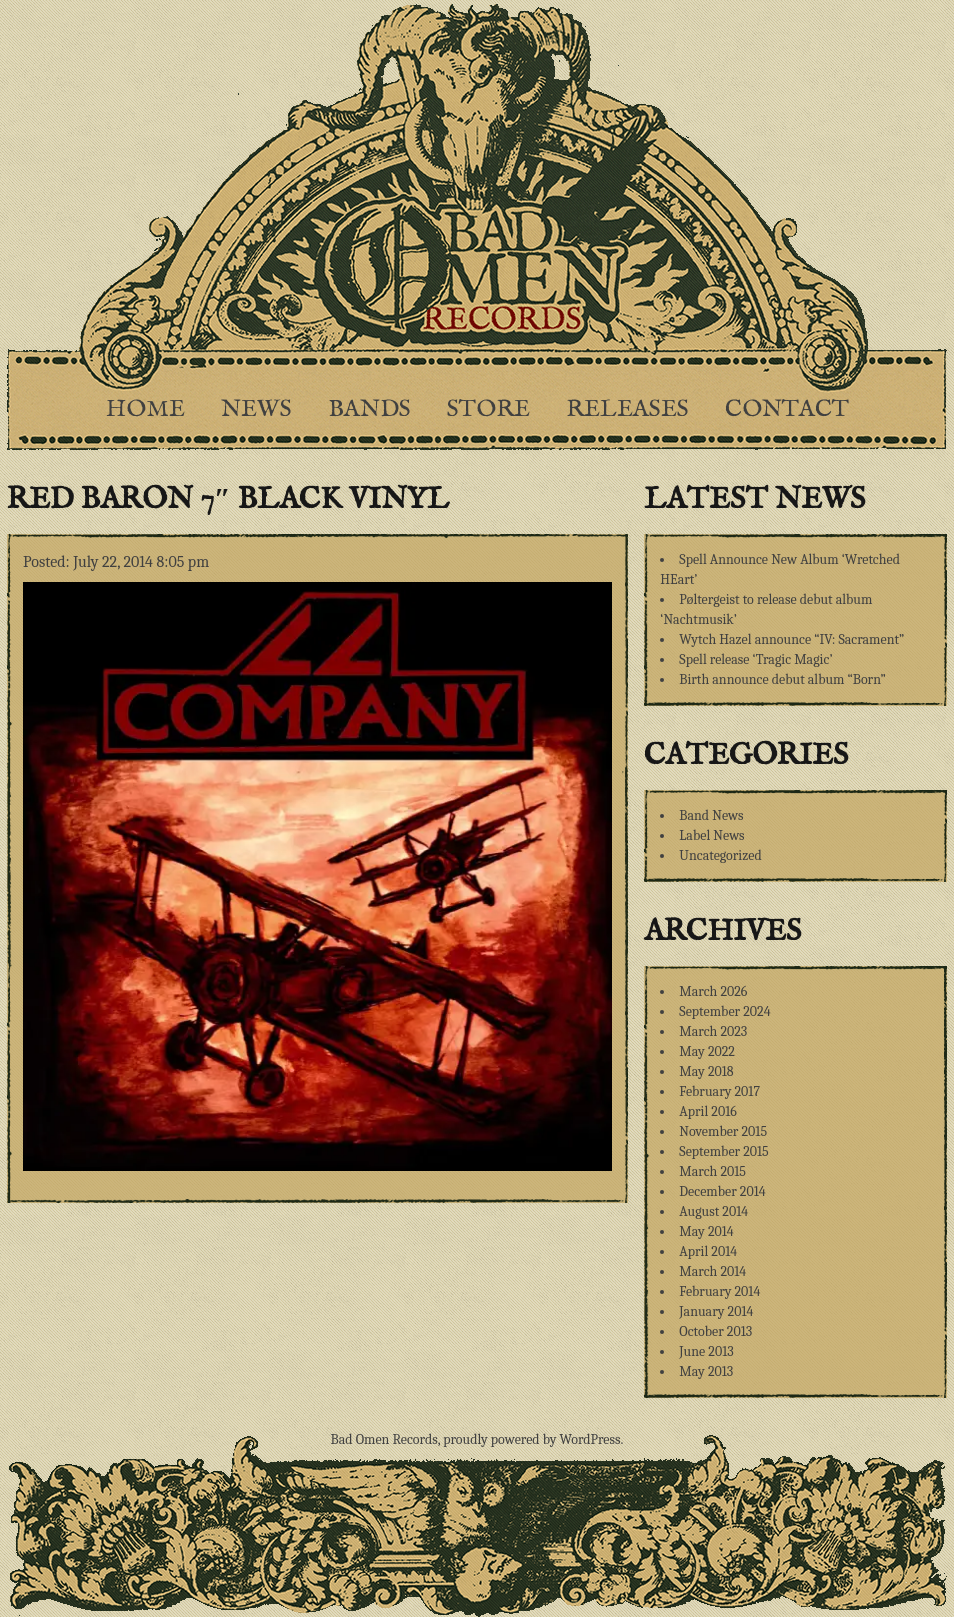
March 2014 (712, 1271)
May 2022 (707, 1051)
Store (488, 409)
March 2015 (712, 1171)
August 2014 (713, 1211)
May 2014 (706, 1231)
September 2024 (724, 1011)
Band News (711, 815)
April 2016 (707, 1111)
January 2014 (716, 1311)
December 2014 (722, 1191)
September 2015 (723, 1151)
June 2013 (706, 1351)
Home (145, 409)
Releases (627, 409)
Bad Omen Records (384, 1439)
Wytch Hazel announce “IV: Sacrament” (791, 639)
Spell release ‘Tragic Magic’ (755, 659)
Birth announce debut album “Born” (782, 679)
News (256, 409)
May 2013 (706, 1371)
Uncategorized (720, 855)
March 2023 (713, 1031)
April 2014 (708, 1251)
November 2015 (723, 1131)
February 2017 (719, 1091)
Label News (711, 835)
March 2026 (713, 991)
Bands (369, 409)
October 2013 (715, 1331)
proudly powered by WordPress (531, 1439)
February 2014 (719, 1291)
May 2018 (706, 1071)
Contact (787, 409)
